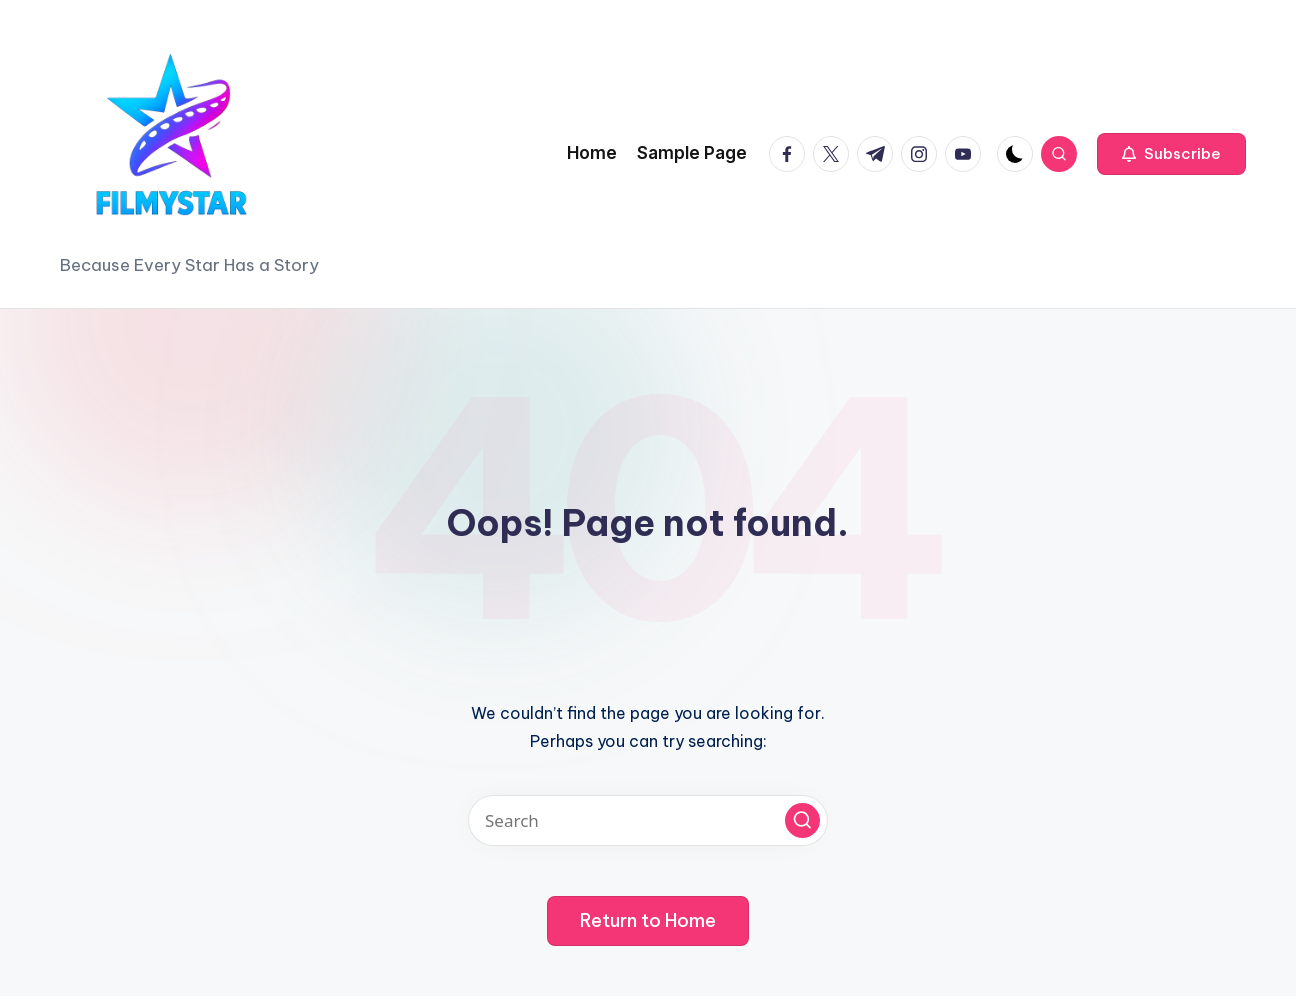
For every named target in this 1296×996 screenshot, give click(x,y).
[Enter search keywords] (648, 820)
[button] (1171, 154)
